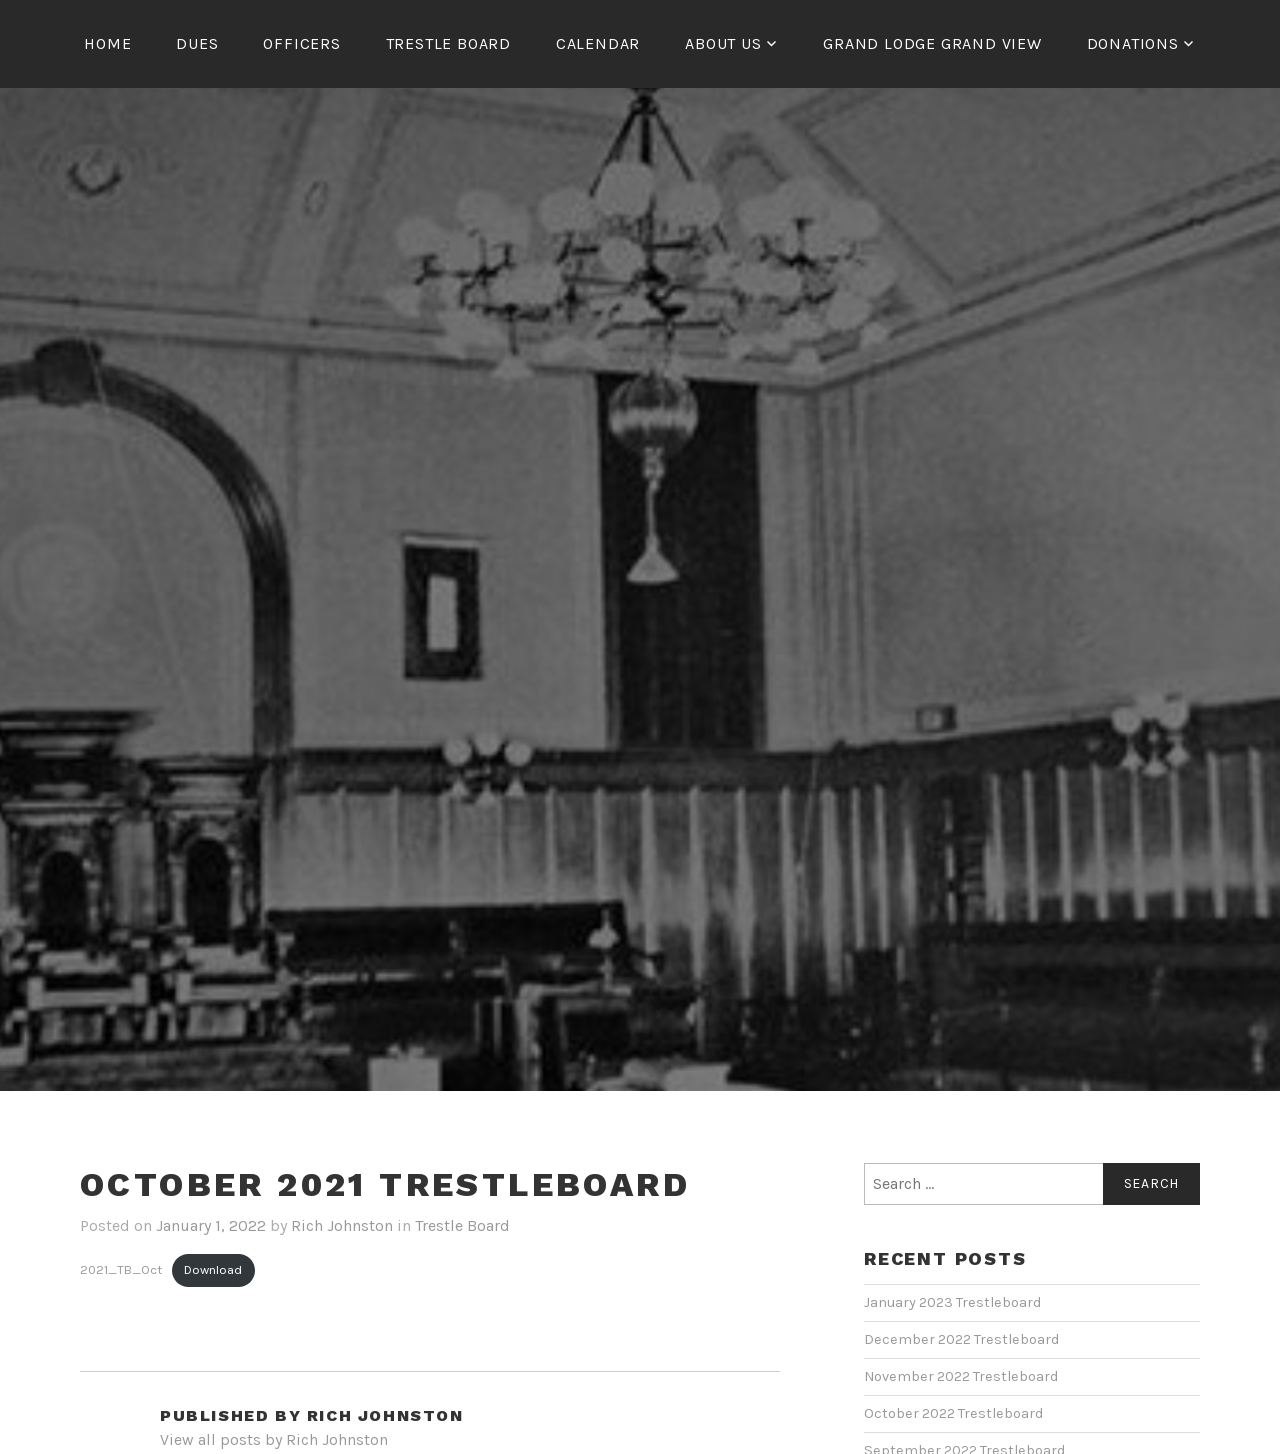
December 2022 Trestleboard (961, 1339)
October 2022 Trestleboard (953, 1413)
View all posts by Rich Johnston (274, 1439)
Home (107, 43)
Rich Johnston (342, 1225)
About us (723, 43)
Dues (197, 43)
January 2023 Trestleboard (952, 1302)
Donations (1133, 43)
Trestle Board (448, 43)
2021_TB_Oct (121, 1269)
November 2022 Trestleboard (961, 1376)
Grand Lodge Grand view (932, 43)
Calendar (598, 43)
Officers (301, 43)
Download (213, 1269)
